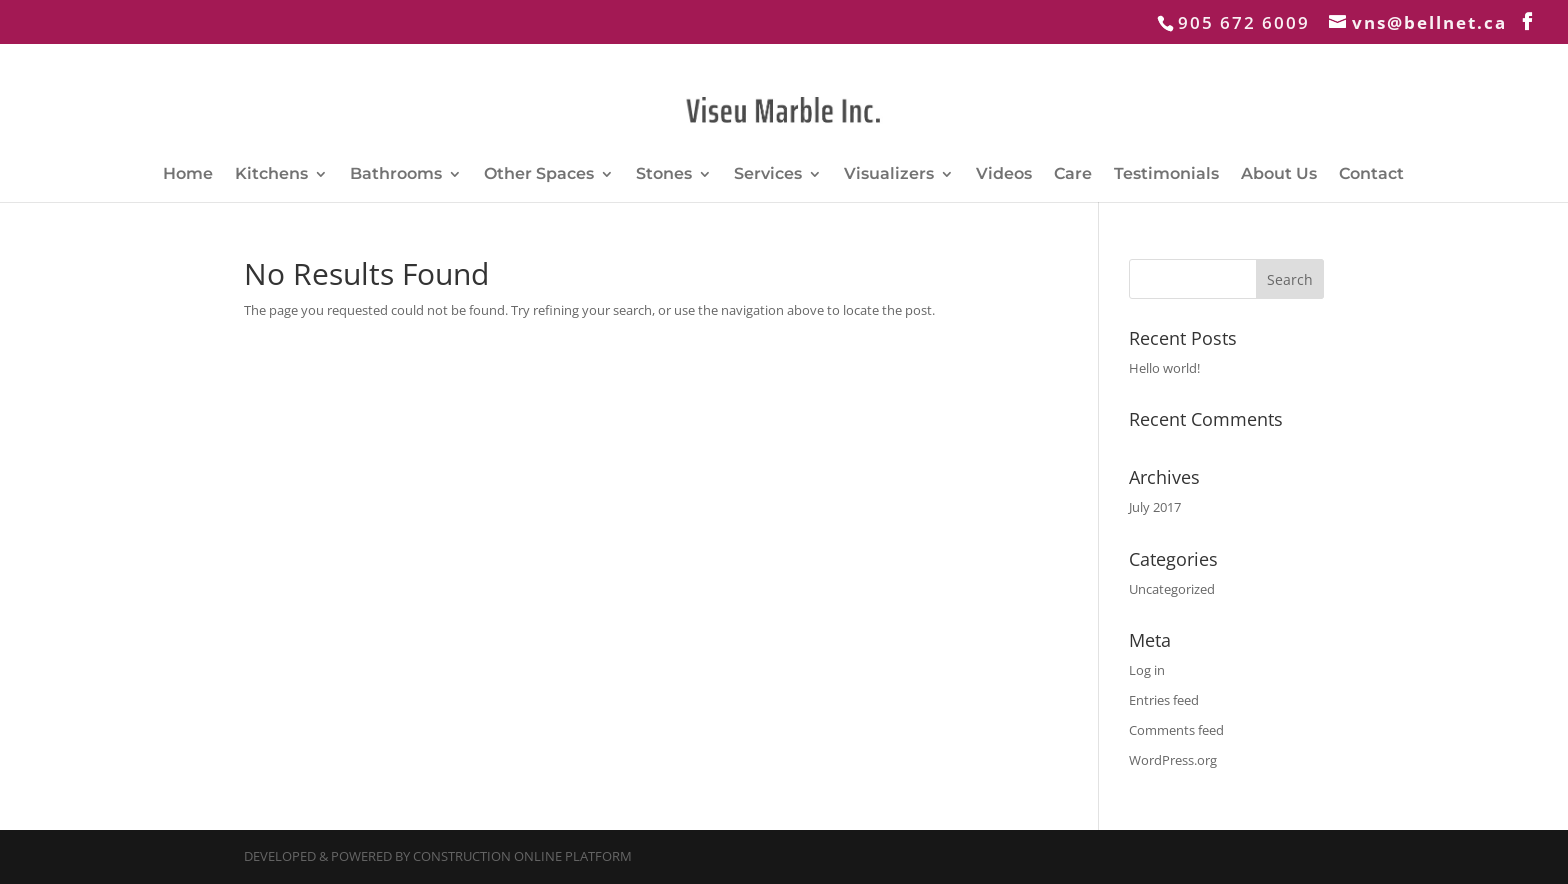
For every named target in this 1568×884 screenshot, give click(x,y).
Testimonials (1166, 175)
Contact (1371, 175)
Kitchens (271, 175)
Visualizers (889, 175)
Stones (664, 175)
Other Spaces (539, 175)
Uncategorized (1172, 589)
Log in (1147, 670)
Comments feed (1176, 730)
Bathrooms (396, 175)
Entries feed (1164, 700)
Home (188, 175)
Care (1073, 175)
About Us (1279, 175)
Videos (1004, 175)
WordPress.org (1173, 760)
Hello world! (1164, 368)
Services (768, 175)
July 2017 (1155, 507)
